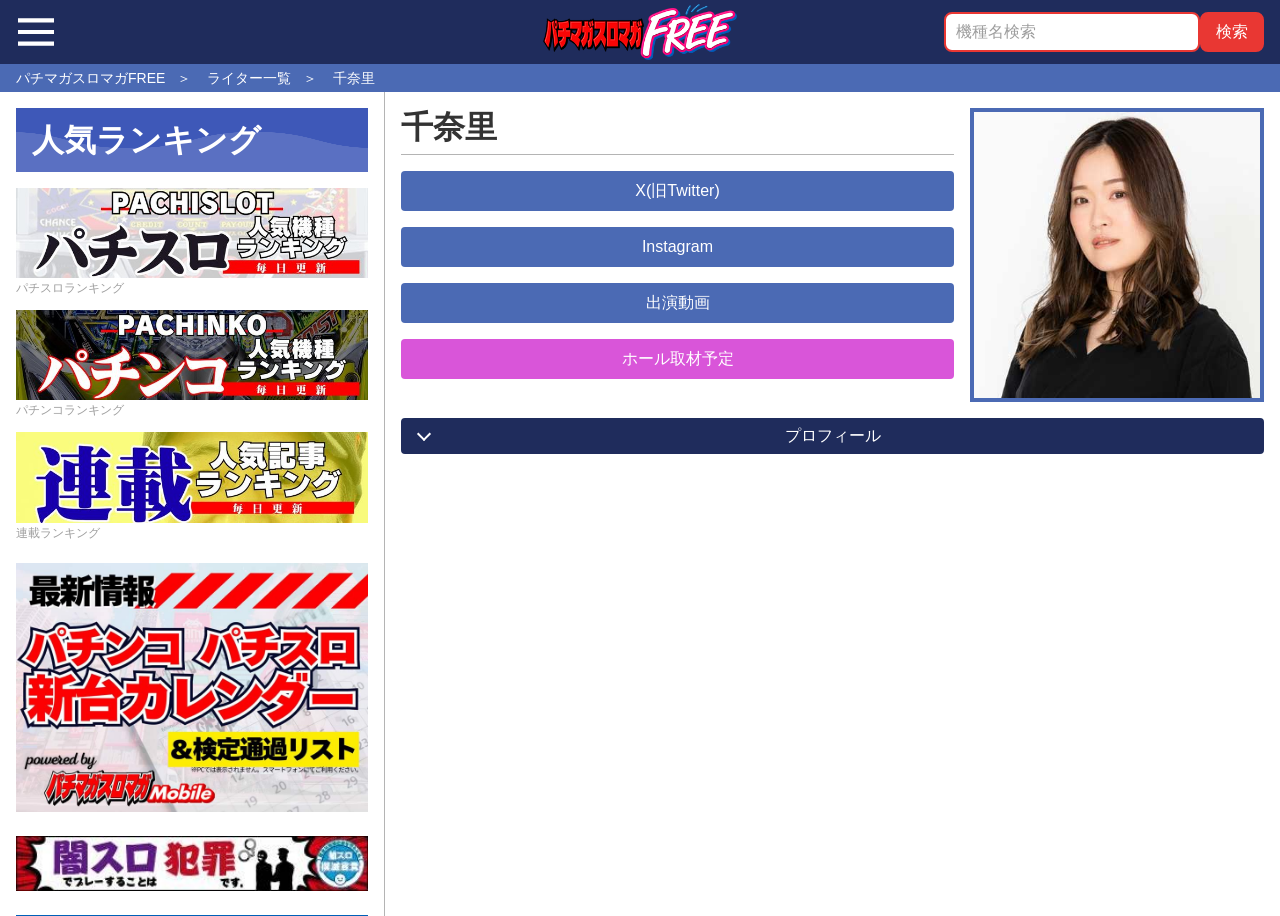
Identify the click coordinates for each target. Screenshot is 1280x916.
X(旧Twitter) (677, 190)
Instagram (677, 246)
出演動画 (678, 302)
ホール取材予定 (678, 358)
